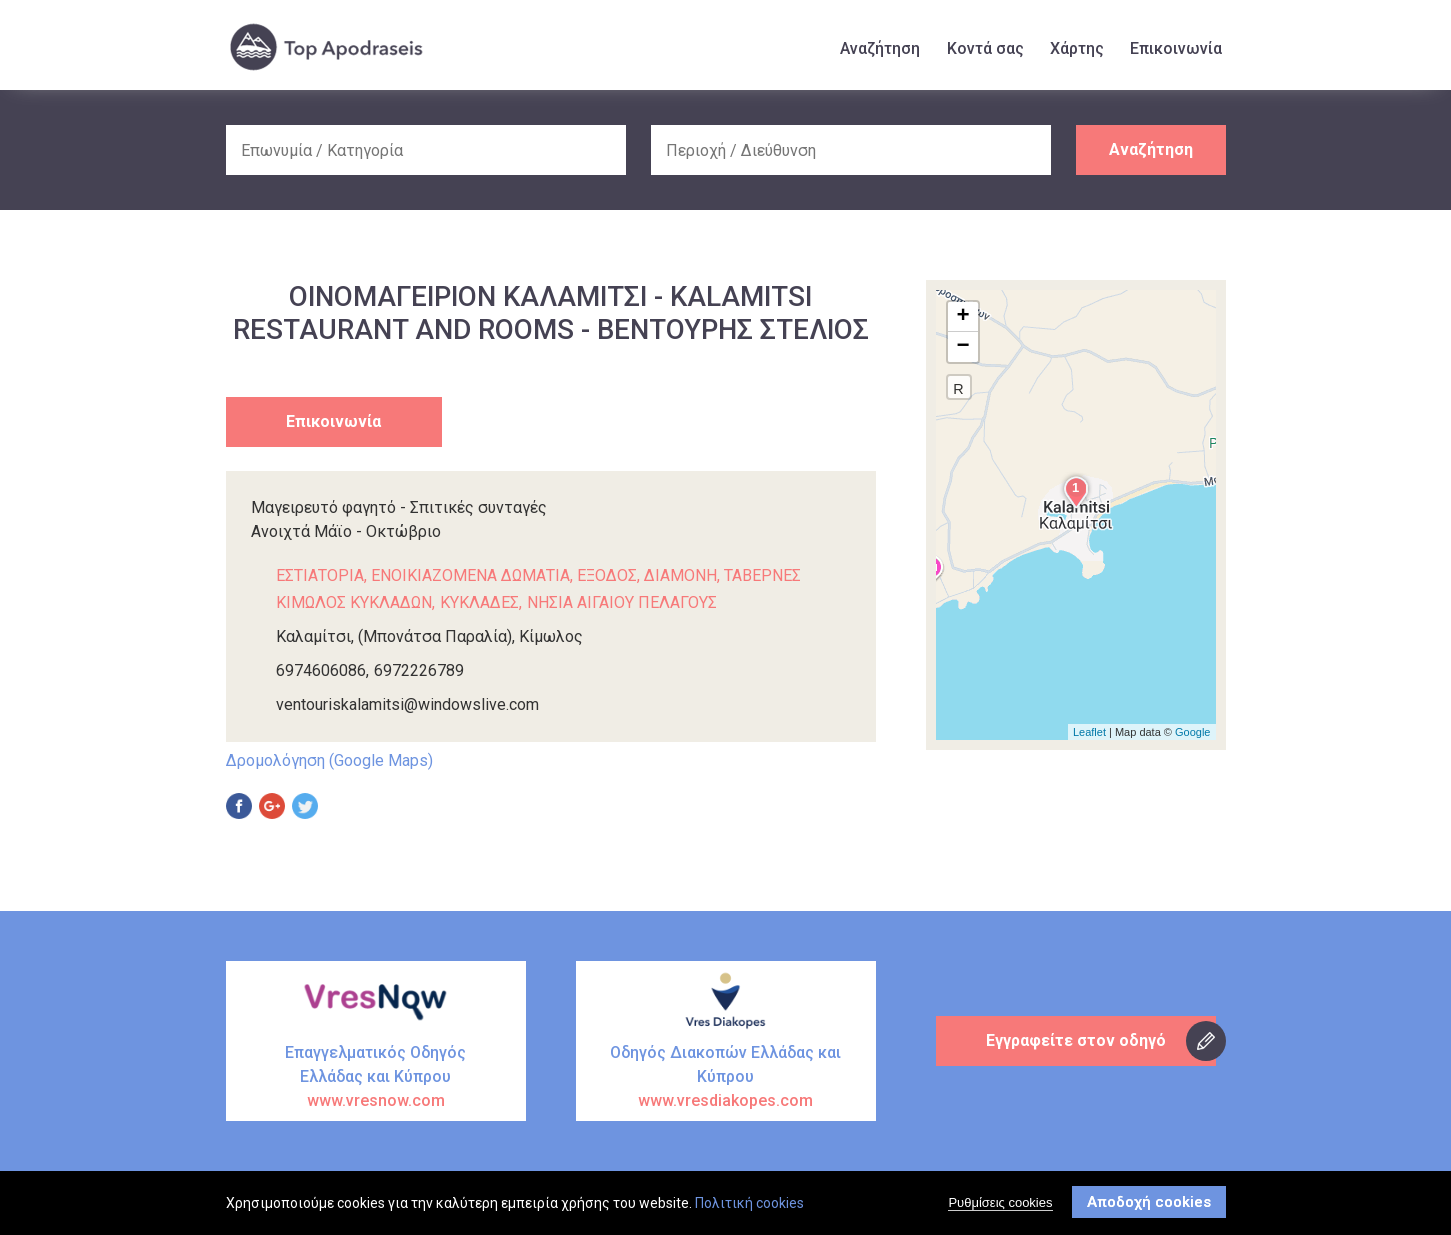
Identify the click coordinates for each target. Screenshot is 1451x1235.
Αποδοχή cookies (1149, 1202)
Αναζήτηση (880, 48)
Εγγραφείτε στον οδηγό (1076, 1040)
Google (1192, 732)
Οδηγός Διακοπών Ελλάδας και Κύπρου (726, 1078)
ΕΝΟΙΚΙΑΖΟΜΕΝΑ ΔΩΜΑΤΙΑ (470, 575)
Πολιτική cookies (749, 1203)
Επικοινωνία (1176, 48)
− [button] (962, 347)
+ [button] (962, 317)
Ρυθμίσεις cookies (1000, 1202)
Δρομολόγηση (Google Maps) (329, 760)
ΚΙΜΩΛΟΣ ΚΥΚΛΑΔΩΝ (354, 602)
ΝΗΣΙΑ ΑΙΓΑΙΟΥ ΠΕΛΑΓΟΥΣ (622, 602)
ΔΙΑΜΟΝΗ (680, 575)
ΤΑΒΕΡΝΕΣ (762, 575)
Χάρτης (1077, 48)
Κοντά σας (985, 48)
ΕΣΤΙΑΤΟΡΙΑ (320, 575)
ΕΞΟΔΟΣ (607, 575)
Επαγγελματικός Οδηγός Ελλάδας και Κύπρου (376, 1078)
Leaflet (1089, 732)
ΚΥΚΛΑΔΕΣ (479, 602)
